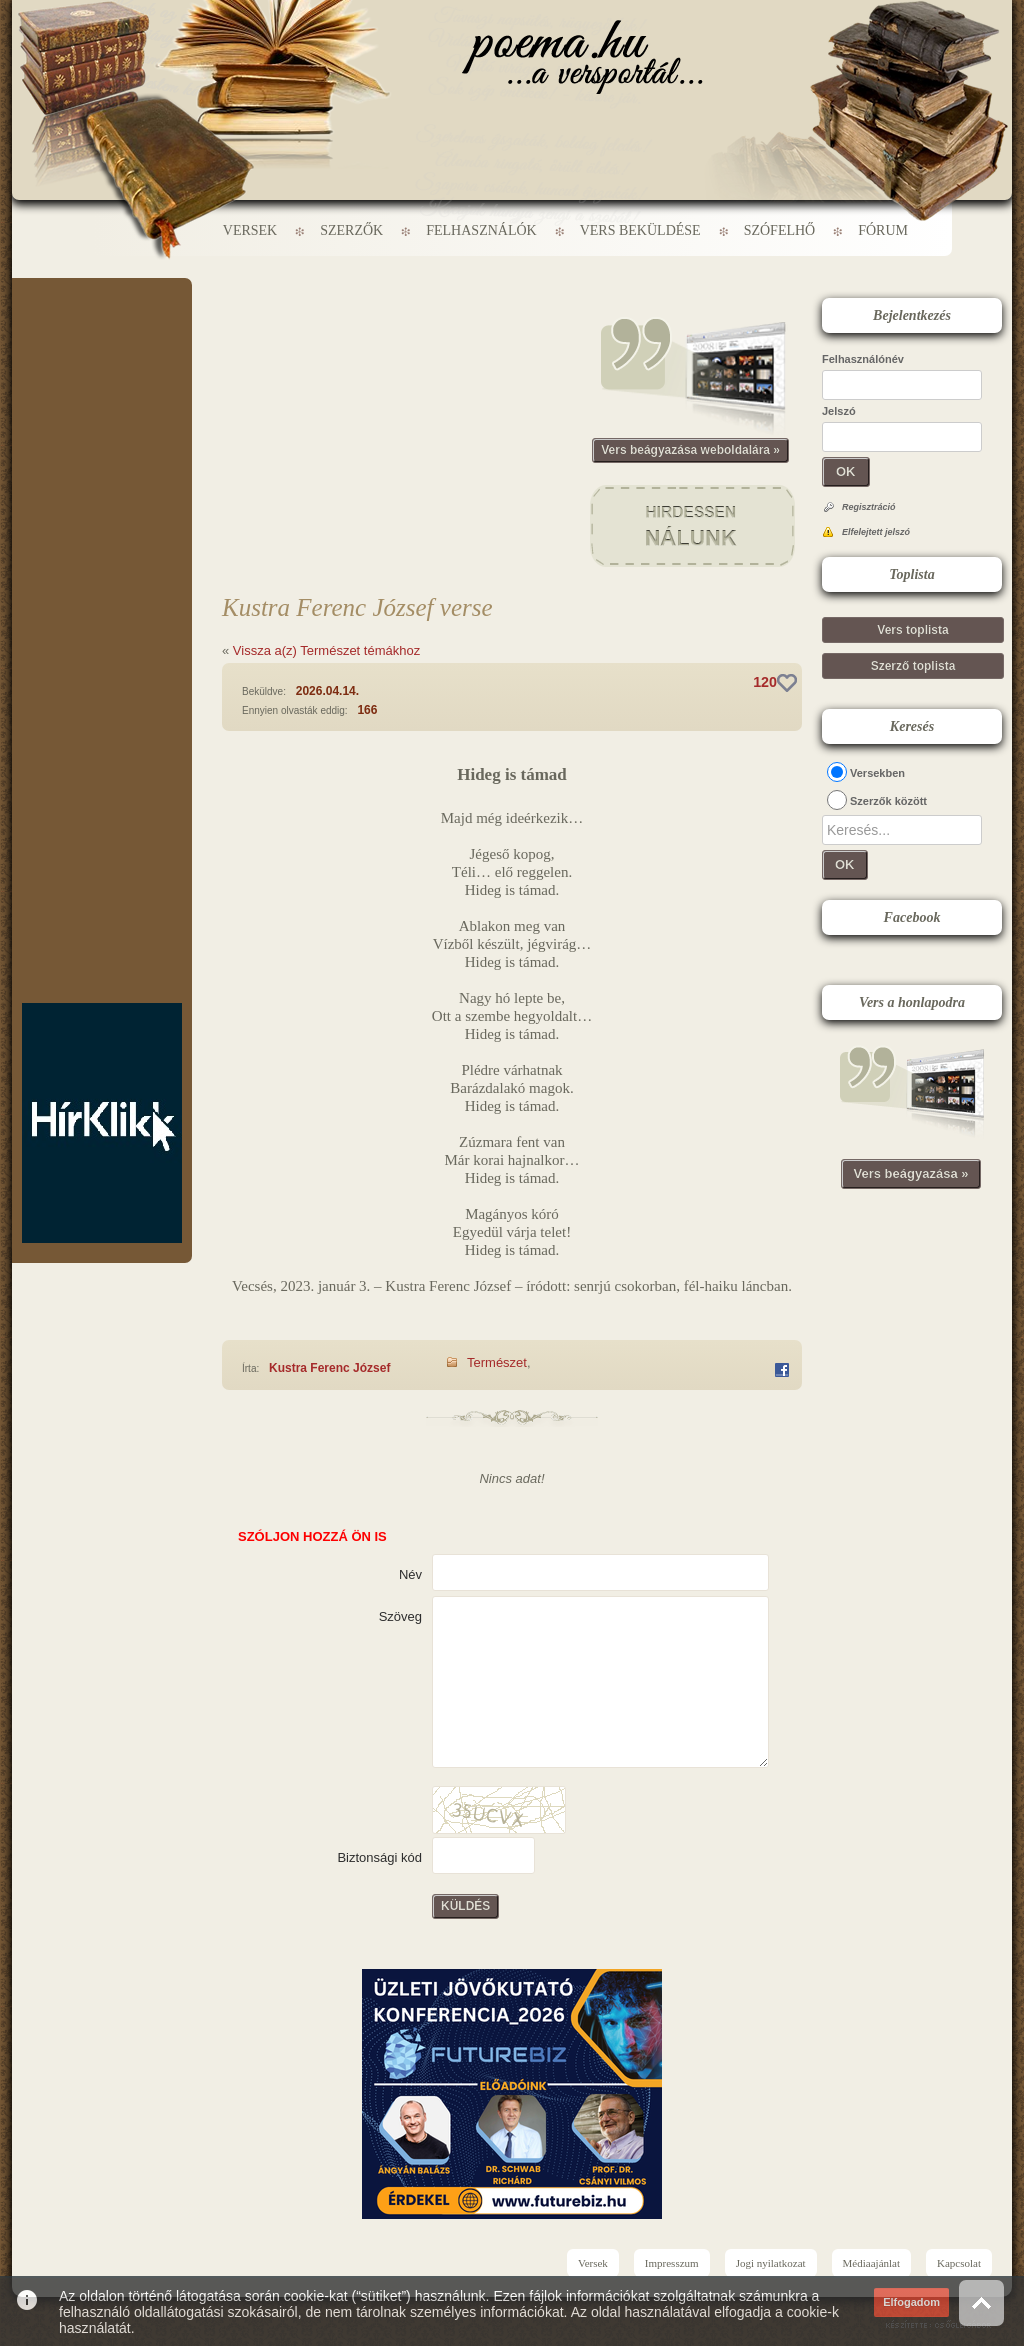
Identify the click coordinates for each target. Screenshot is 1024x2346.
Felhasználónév (863, 359)
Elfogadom (911, 2302)
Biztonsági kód (379, 1857)
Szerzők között (888, 801)
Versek (250, 230)
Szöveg (400, 1616)
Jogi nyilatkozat (771, 2263)
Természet (497, 1362)
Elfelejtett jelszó (876, 532)
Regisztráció (869, 507)
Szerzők (351, 230)
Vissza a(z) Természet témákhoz (326, 650)
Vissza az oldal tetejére (981, 2302)
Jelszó (839, 411)
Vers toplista (912, 630)
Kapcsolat (959, 2263)
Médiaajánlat (871, 2263)
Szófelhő (780, 230)
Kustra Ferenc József (329, 1368)
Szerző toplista (913, 666)
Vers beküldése (640, 230)
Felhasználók (481, 230)
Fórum (883, 230)
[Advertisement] (102, 338)
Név (410, 1574)
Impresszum (672, 2263)
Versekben (877, 773)
